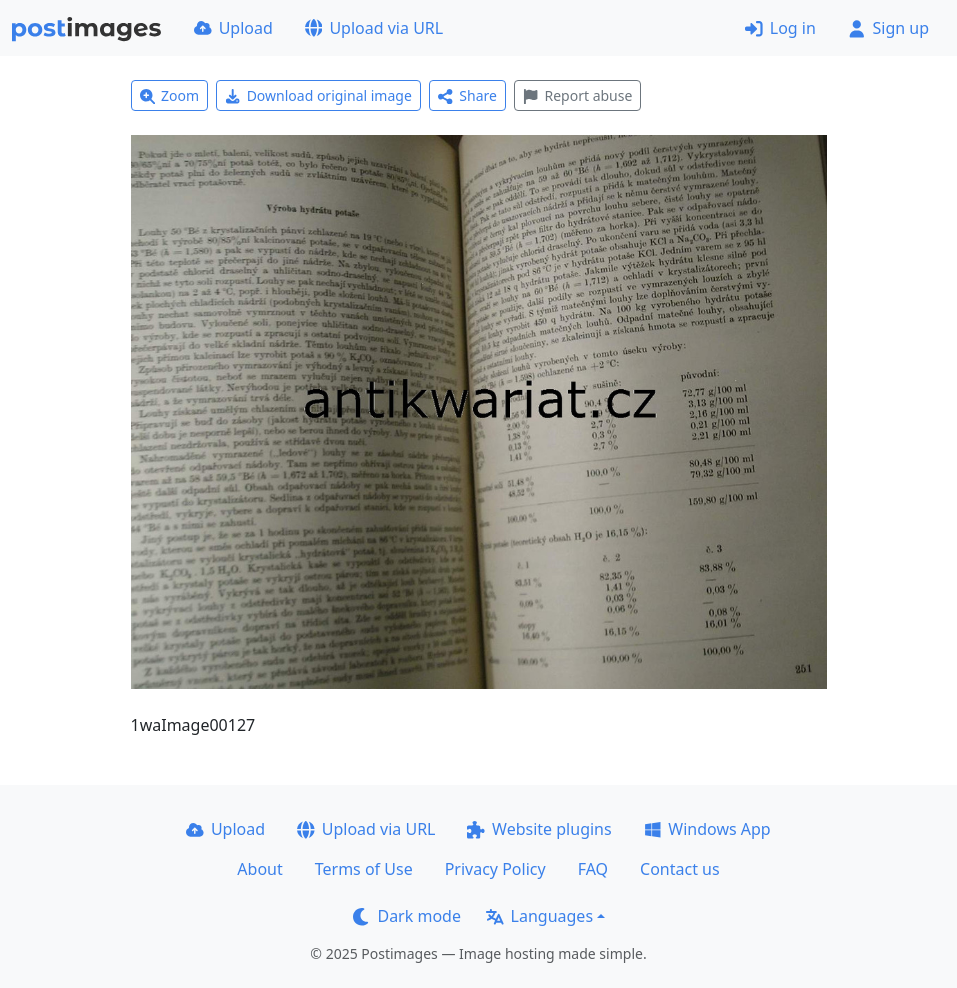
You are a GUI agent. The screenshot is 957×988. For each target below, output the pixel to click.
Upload (233, 28)
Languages (539, 916)
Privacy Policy (495, 869)
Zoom (170, 95)
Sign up (888, 28)
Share (467, 95)
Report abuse (577, 95)
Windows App (707, 829)
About (259, 869)
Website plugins (539, 829)
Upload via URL (374, 28)
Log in (780, 28)
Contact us (680, 869)
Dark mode (407, 916)
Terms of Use (364, 869)
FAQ (593, 869)
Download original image (318, 95)
